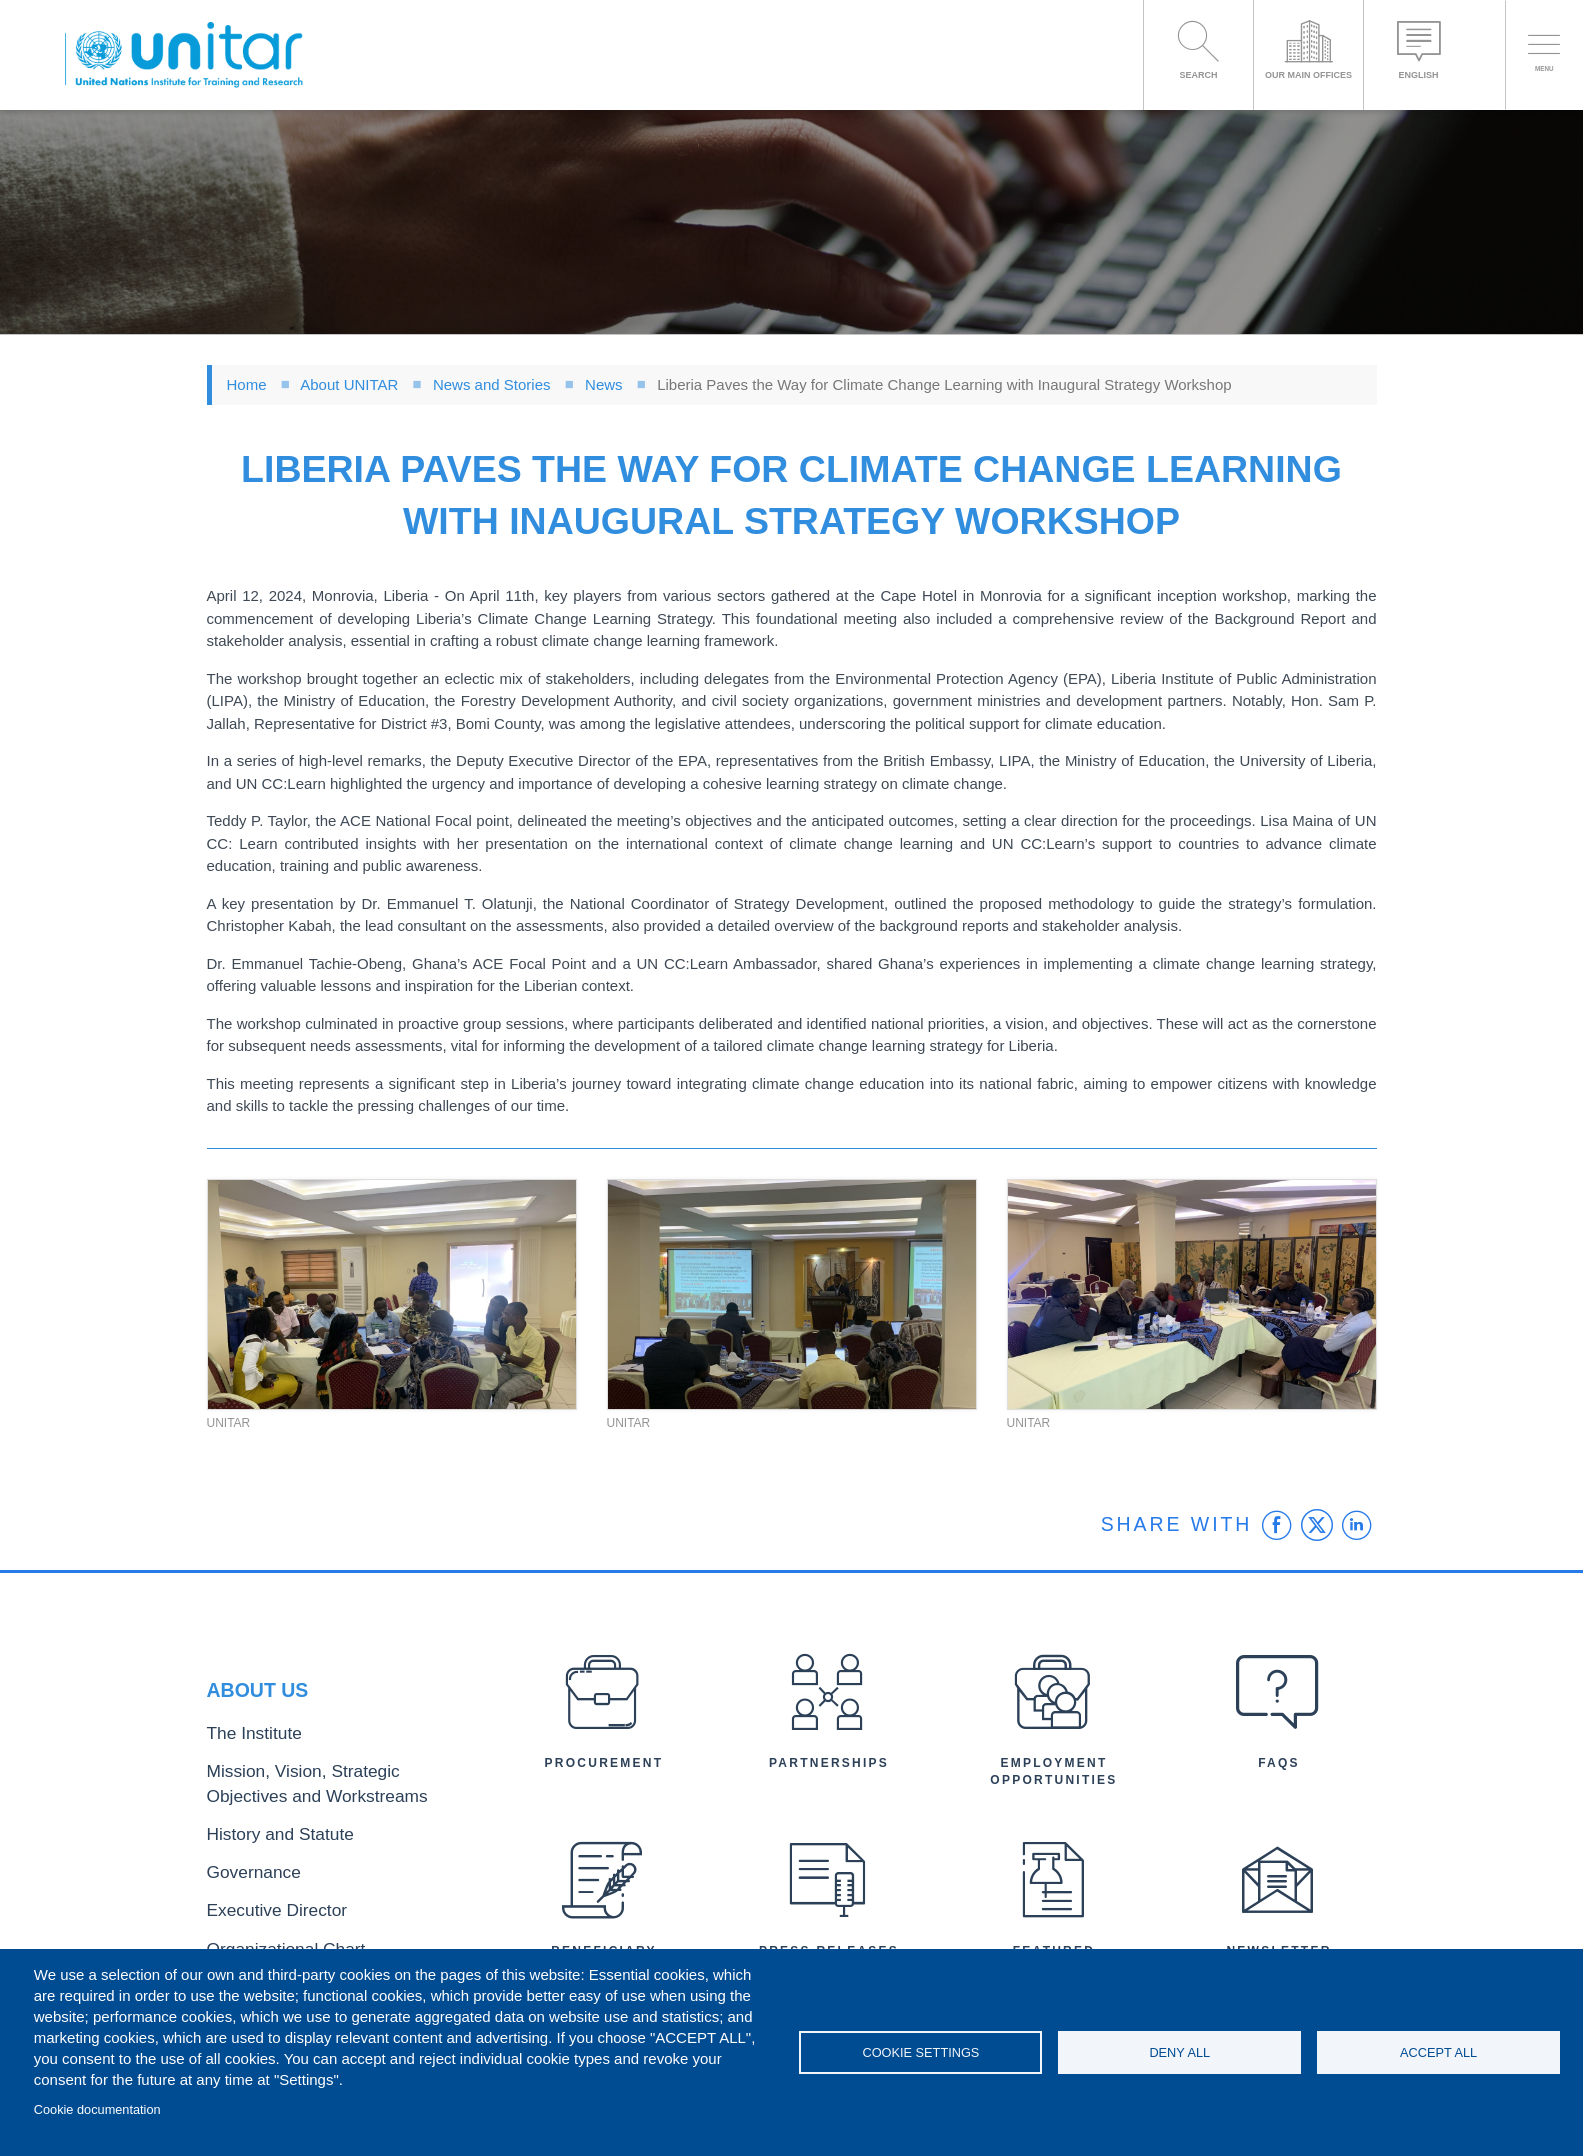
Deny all (1179, 2052)
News (604, 384)
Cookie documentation (97, 2109)
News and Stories (492, 384)
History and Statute (264, 1833)
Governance (244, 1865)
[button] (392, 1295)
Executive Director (262, 1898)
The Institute (244, 1748)
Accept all (1438, 2052)
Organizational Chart (269, 1931)
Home (247, 384)
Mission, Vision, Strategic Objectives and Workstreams (329, 1791)
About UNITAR (349, 384)
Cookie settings (920, 2052)
